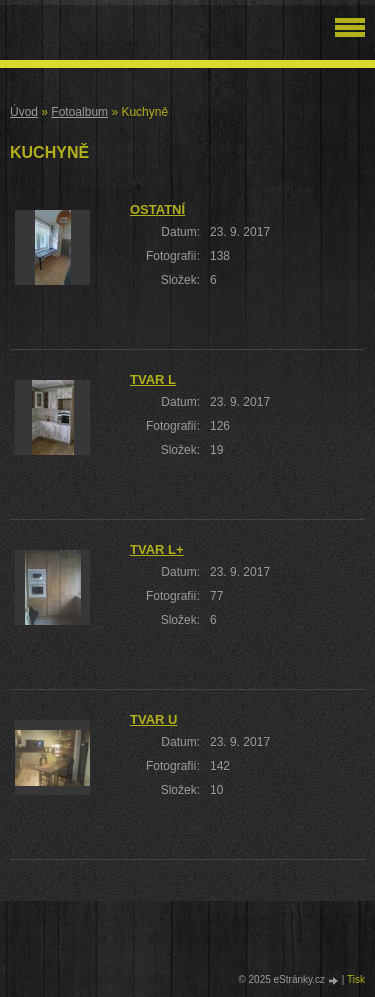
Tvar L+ (157, 549)
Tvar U (153, 719)
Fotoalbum (79, 112)
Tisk (356, 979)
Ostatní (157, 209)
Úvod (24, 112)
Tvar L (153, 379)
